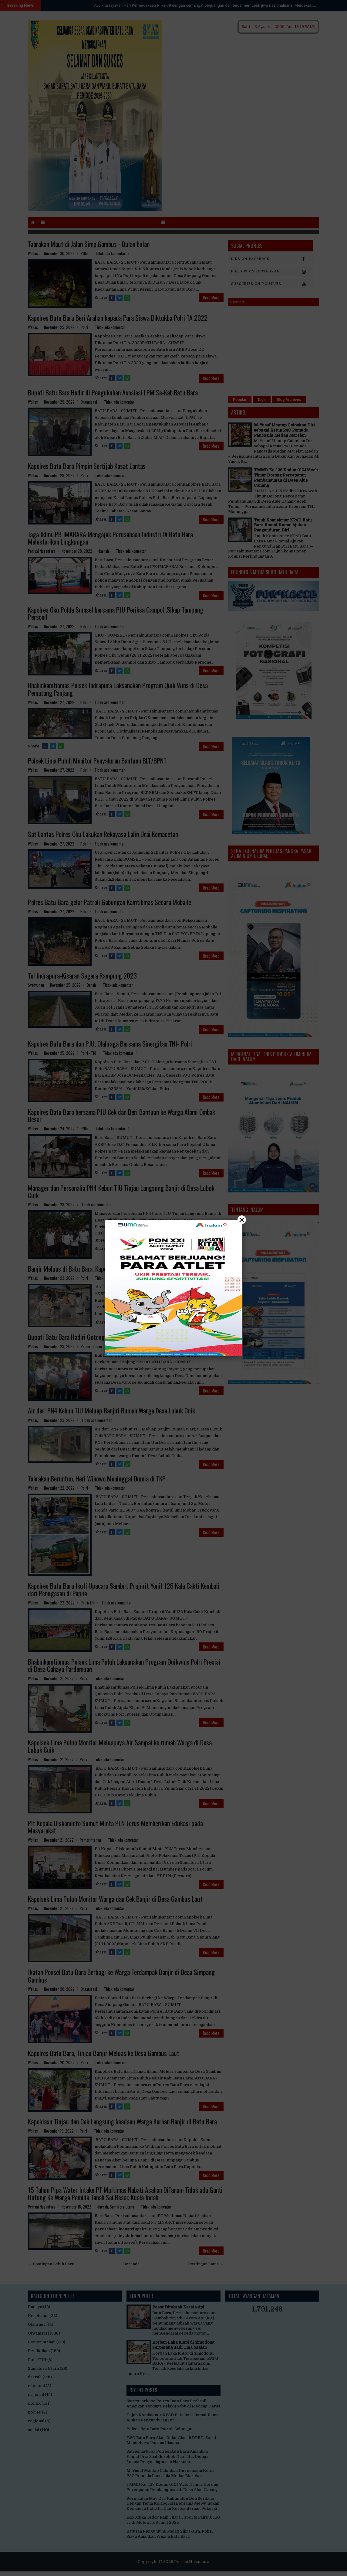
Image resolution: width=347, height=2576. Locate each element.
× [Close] (242, 1219)
